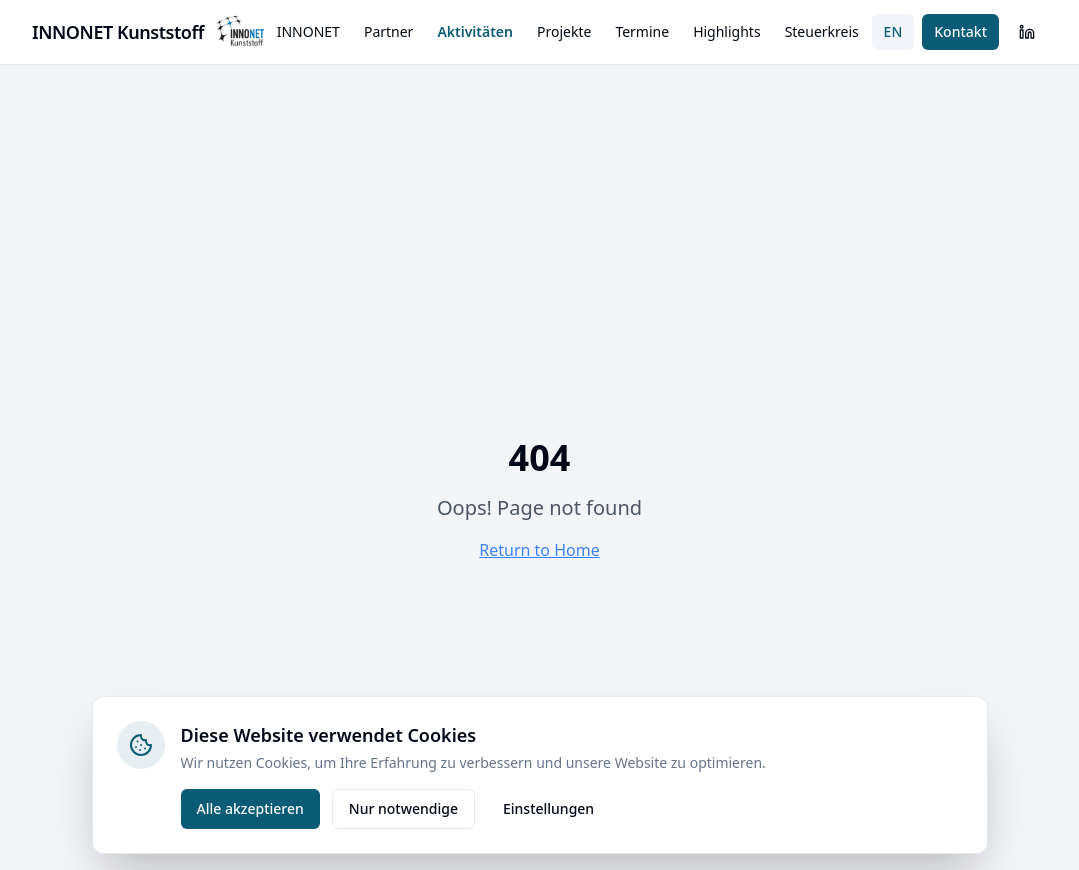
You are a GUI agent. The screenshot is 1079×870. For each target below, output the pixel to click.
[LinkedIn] (1027, 32)
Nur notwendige (403, 808)
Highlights (727, 31)
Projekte (564, 31)
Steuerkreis (822, 31)
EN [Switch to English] (893, 31)
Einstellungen (548, 808)
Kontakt (960, 31)
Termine (642, 31)
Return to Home (539, 550)
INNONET (308, 31)
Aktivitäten (475, 31)
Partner (389, 31)
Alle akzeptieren (250, 808)
